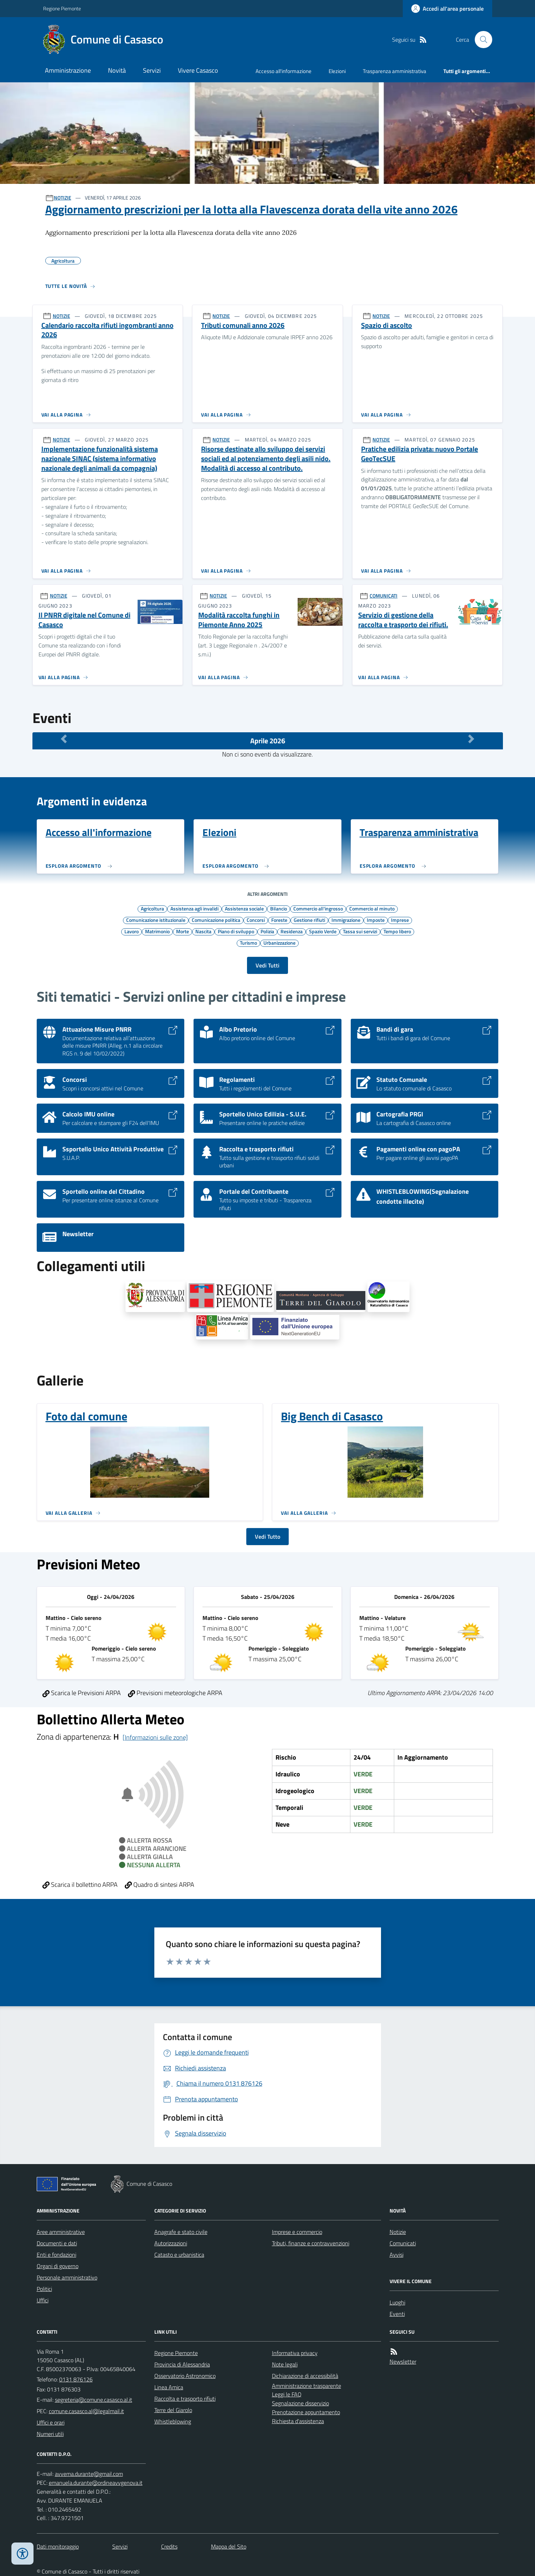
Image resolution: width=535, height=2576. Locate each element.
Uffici (42, 2300)
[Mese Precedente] (64, 739)
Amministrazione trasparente (306, 2385)
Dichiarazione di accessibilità (305, 2375)
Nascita (203, 931)
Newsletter (403, 2361)
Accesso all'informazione (284, 71)
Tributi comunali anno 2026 (242, 325)
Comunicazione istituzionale (155, 920)
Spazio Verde (322, 931)
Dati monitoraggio (58, 2546)
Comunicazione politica (216, 920)
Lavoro (131, 931)
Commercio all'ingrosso (318, 908)
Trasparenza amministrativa (394, 71)
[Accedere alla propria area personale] (447, 8)
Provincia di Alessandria (182, 2364)
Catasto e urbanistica (179, 2254)
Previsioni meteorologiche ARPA (175, 1693)
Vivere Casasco (198, 70)
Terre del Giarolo (173, 2410)
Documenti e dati (57, 2243)
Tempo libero (397, 931)
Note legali (285, 2364)
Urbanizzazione (279, 942)
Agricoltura (152, 908)
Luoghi (397, 2302)
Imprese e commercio (297, 2231)
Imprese (400, 920)
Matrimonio (157, 931)
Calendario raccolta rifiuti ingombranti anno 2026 (107, 330)
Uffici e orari (51, 2422)
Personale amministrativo (67, 2277)
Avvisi (396, 2254)
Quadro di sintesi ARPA (159, 1884)
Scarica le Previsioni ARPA (81, 1693)
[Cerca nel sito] (480, 39)
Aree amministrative (61, 2231)
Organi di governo (57, 2266)
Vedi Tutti (267, 965)
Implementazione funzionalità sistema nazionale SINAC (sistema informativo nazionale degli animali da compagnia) (99, 458)
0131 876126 (76, 2379)
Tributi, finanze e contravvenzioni (310, 2243)
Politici (44, 2289)
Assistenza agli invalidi (194, 908)
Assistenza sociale (244, 908)
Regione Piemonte (62, 8)
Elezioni (337, 71)
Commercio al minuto (372, 908)
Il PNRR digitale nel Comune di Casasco (84, 619)
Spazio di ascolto (386, 325)
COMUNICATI (383, 595)
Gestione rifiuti (309, 920)
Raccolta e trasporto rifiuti (185, 2398)
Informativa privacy (295, 2353)
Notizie (398, 2231)
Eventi (397, 2313)
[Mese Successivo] (471, 739)
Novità (117, 70)
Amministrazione (68, 70)
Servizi (152, 70)
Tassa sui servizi (360, 931)
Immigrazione (345, 920)
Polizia (267, 931)
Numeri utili (50, 2434)
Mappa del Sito (228, 2546)
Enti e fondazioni (56, 2254)
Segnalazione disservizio (300, 2403)
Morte (182, 931)
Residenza (292, 931)
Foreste (279, 920)
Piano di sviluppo (236, 931)
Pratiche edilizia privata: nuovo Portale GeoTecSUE (419, 453)
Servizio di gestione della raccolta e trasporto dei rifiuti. (403, 619)
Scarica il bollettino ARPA (80, 1884)
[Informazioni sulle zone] (155, 1737)
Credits (169, 2546)
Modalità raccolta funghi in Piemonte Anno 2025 (238, 619)
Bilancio (278, 908)
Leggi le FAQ (287, 2394)
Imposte (376, 920)
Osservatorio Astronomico (185, 2375)
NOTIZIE (62, 197)
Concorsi (256, 920)
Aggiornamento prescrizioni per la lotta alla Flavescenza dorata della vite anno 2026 (251, 209)
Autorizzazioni (170, 2243)
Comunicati (403, 2243)
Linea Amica (168, 2387)
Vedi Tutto (267, 1536)
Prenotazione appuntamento (306, 2412)
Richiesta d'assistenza (298, 2421)
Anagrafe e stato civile (180, 2231)
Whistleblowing (172, 2421)
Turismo (248, 942)
